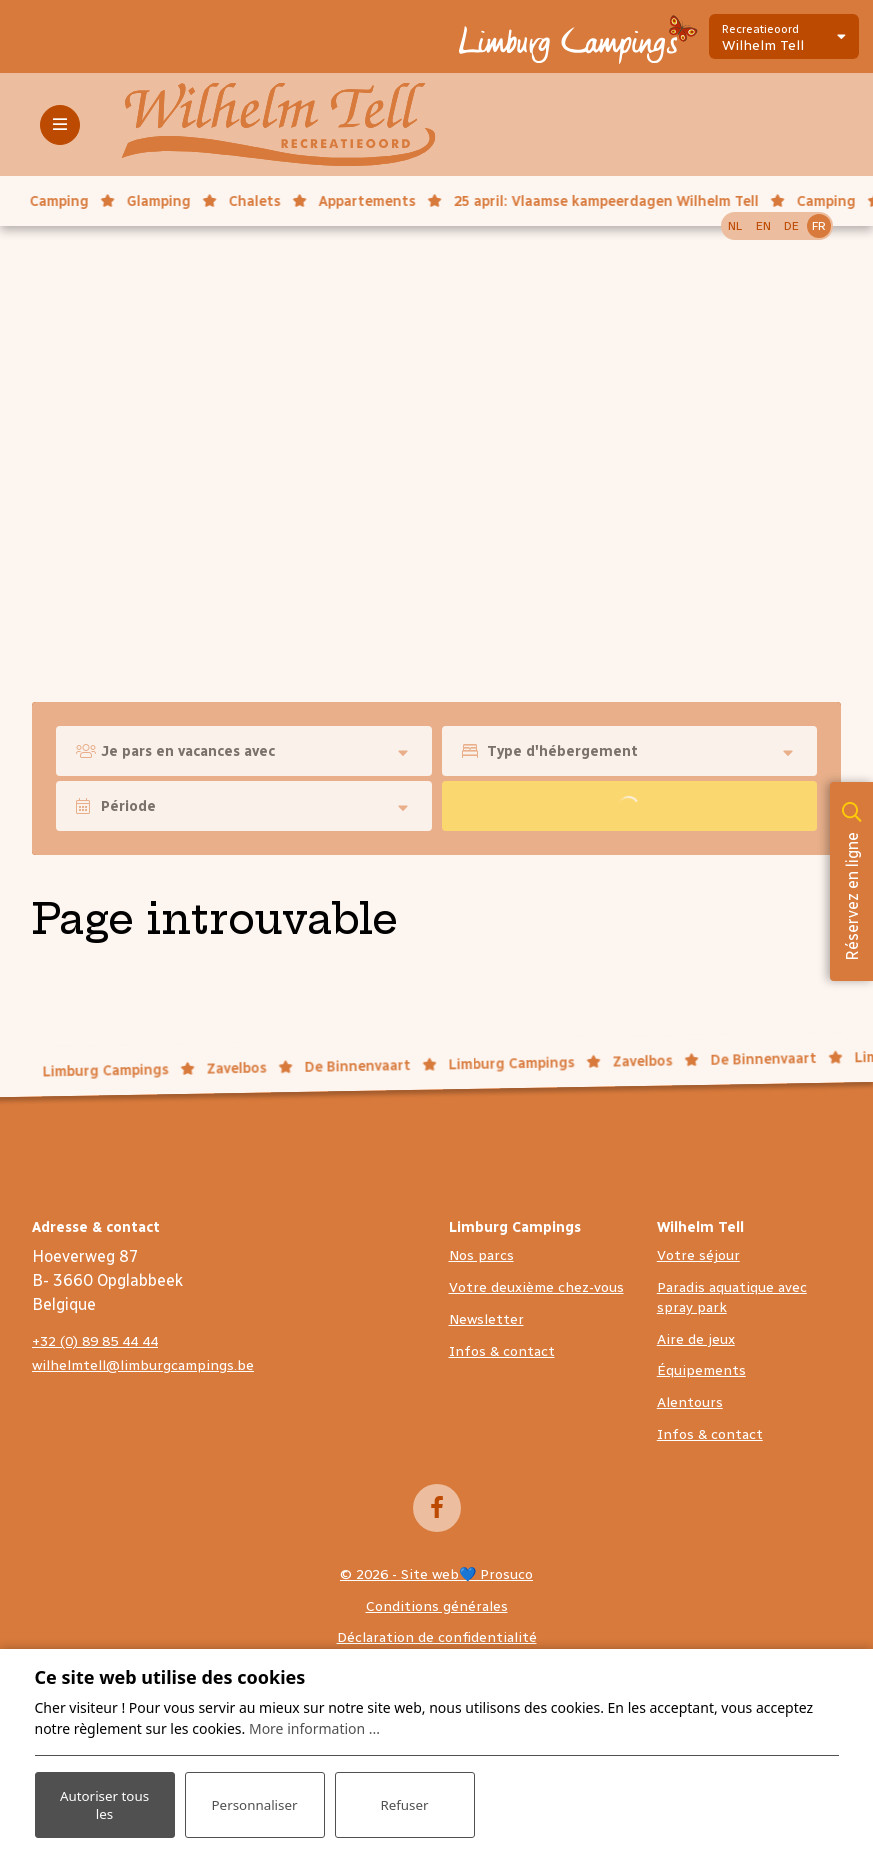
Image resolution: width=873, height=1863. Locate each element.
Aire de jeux (696, 1339)
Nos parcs (481, 1255)
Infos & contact (502, 1351)
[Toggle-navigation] (60, 125)
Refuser (404, 1802)
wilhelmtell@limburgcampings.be (143, 1365)
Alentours (690, 1402)
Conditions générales (437, 1606)
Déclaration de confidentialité (437, 1637)
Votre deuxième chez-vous (536, 1287)
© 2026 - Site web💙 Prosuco (436, 1574)
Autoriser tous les (104, 1802)
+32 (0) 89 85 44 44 (95, 1341)
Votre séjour (698, 1255)
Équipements (701, 1370)
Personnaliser (254, 1802)
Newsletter (486, 1319)
